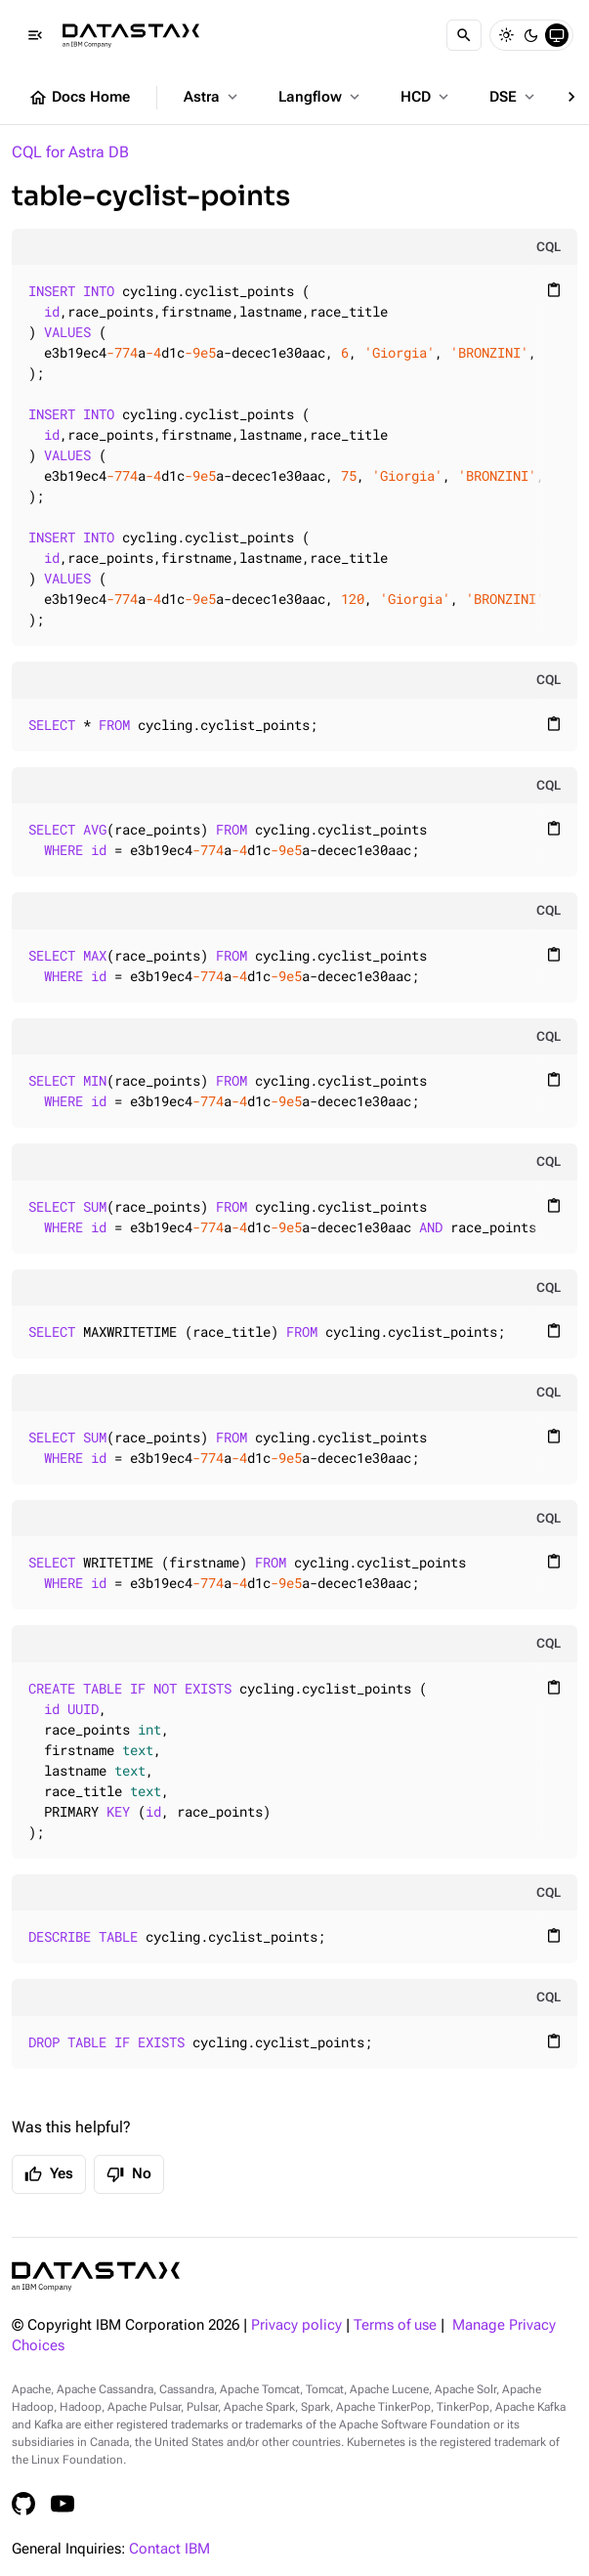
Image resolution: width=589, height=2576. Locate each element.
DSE (513, 97)
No (128, 2174)
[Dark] (531, 35)
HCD (426, 97)
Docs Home (79, 97)
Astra (212, 97)
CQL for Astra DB (70, 152)
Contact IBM (169, 2549)
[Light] (506, 35)
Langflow (320, 97)
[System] (556, 35)
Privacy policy (296, 2325)
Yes (48, 2174)
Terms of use (395, 2325)
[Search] (464, 35)
